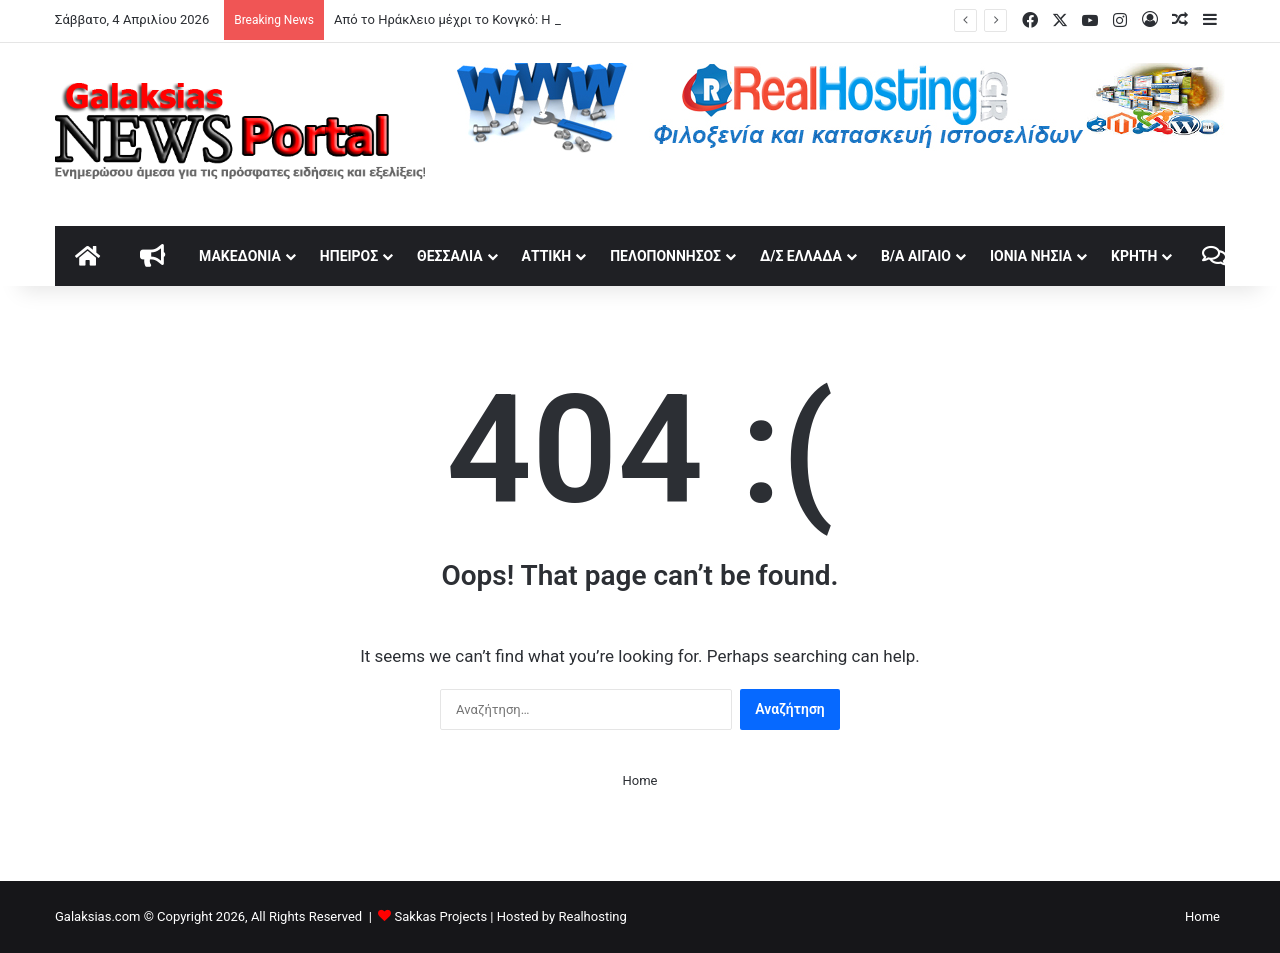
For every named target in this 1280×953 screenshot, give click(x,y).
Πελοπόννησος (665, 256)
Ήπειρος (349, 256)
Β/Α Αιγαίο (916, 256)
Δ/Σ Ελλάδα (801, 256)
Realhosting (592, 916)
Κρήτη (1134, 256)
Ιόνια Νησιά (1031, 256)
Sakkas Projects (441, 916)
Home (640, 780)
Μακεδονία (240, 256)
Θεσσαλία (449, 256)
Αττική (547, 256)
